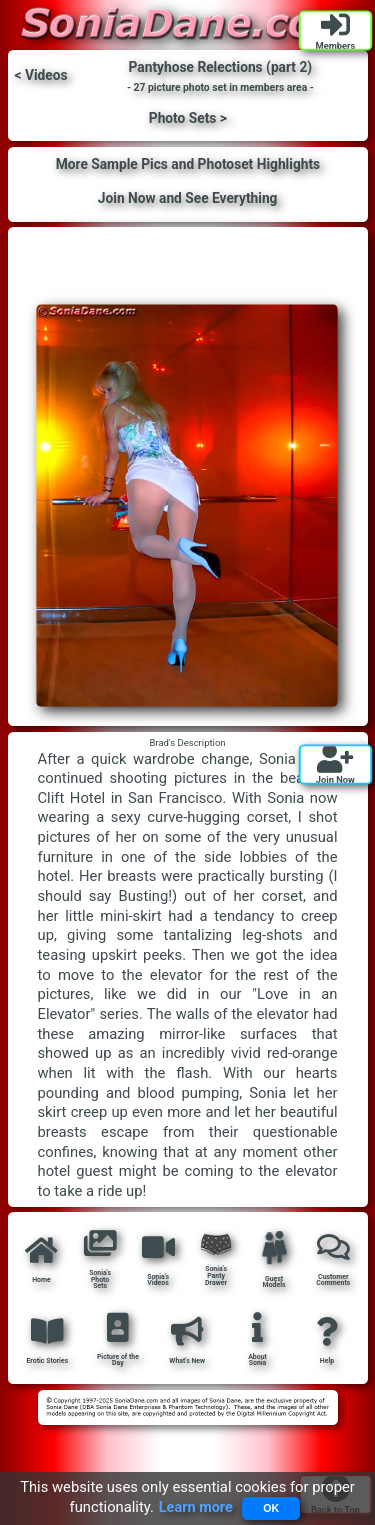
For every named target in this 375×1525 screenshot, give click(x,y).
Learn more (195, 1508)
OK (271, 1508)
